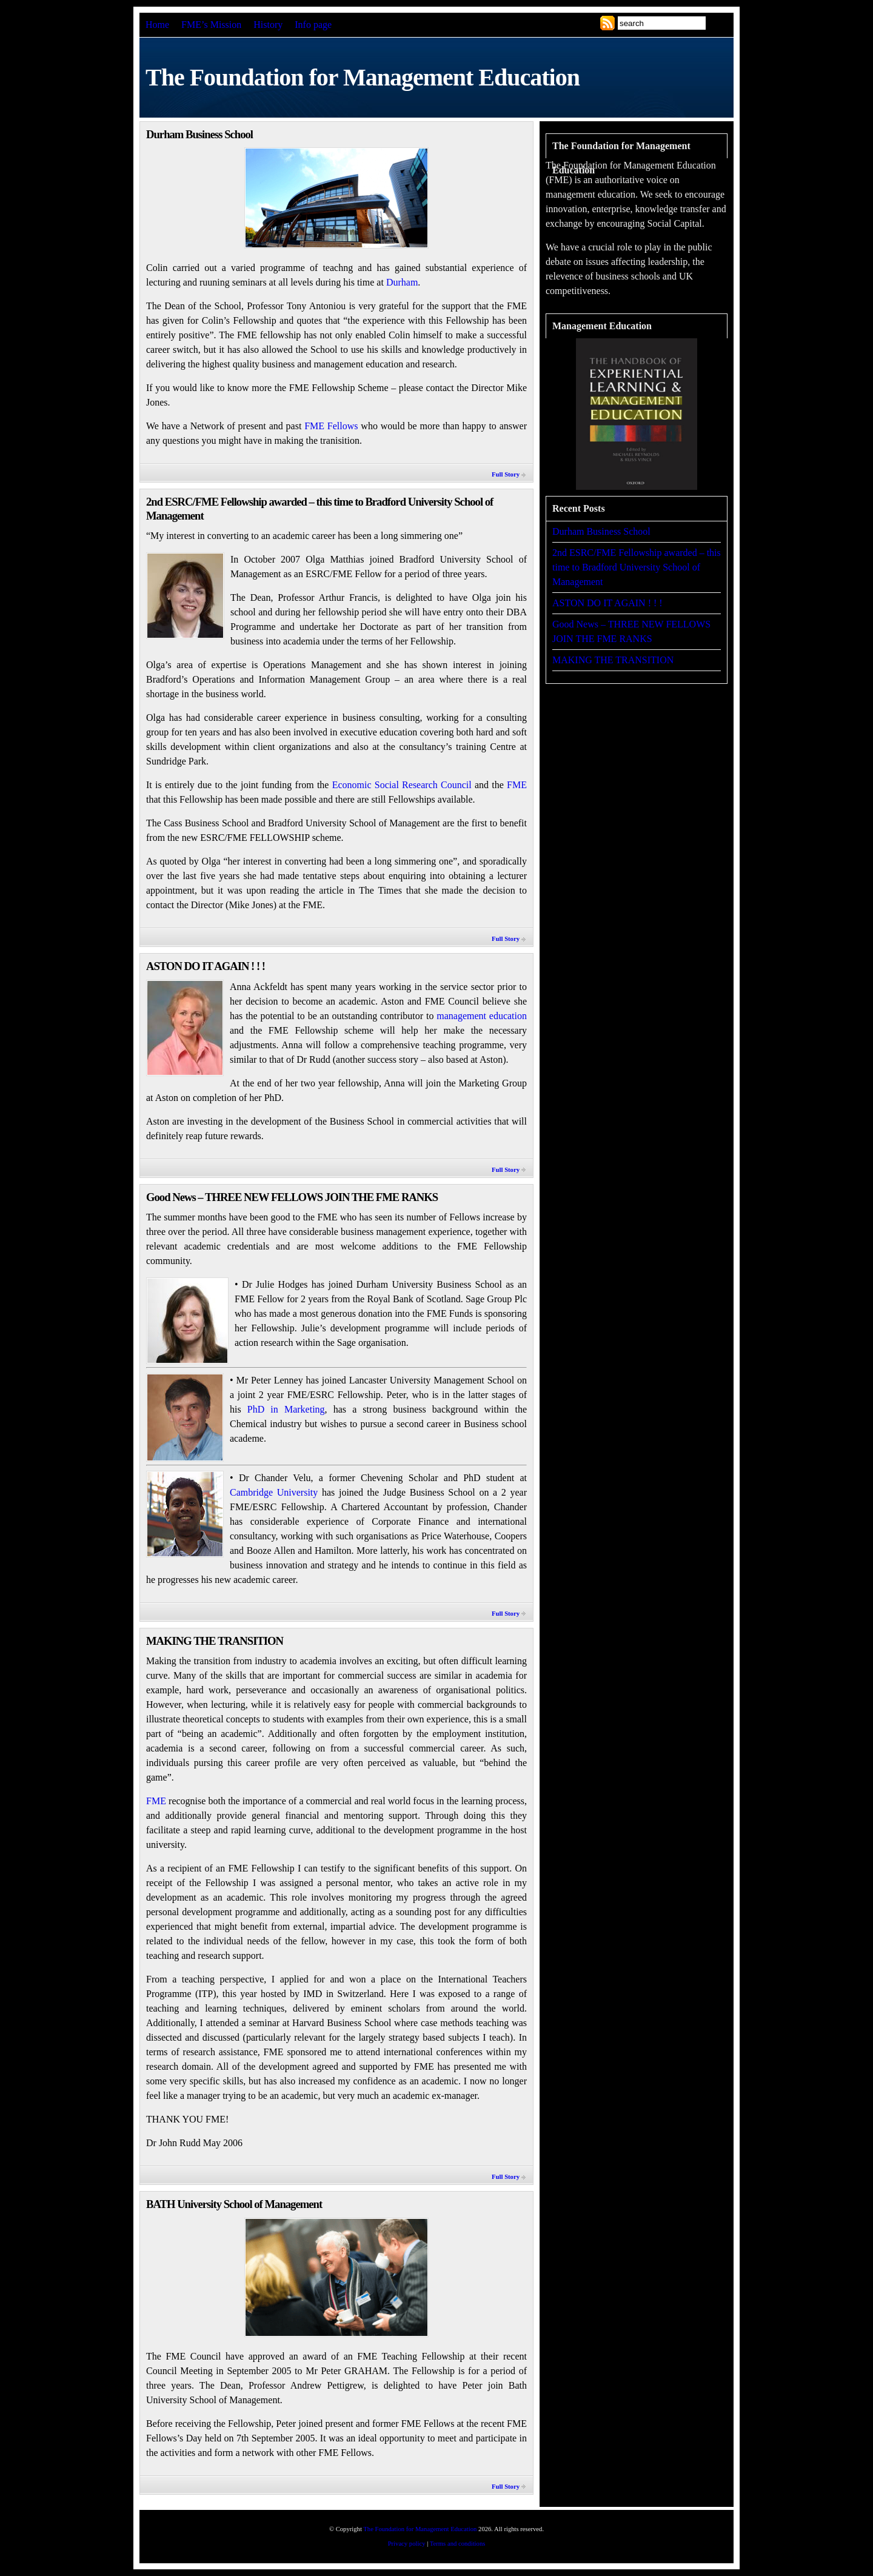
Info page (313, 24)
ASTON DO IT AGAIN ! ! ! (205, 966)
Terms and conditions (458, 2543)
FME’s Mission (211, 24)
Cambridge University (274, 1492)
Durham (402, 282)
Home (157, 24)
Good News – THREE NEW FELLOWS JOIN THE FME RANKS (292, 1197)
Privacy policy (407, 2543)
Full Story (506, 474)
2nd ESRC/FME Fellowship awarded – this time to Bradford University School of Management (636, 567)
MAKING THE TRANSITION (214, 1640)
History (268, 24)
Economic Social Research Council (402, 785)
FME (517, 785)
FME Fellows (331, 426)
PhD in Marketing (286, 1409)
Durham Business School (199, 134)
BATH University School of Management (234, 2204)
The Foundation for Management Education (420, 2529)
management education (481, 1016)
